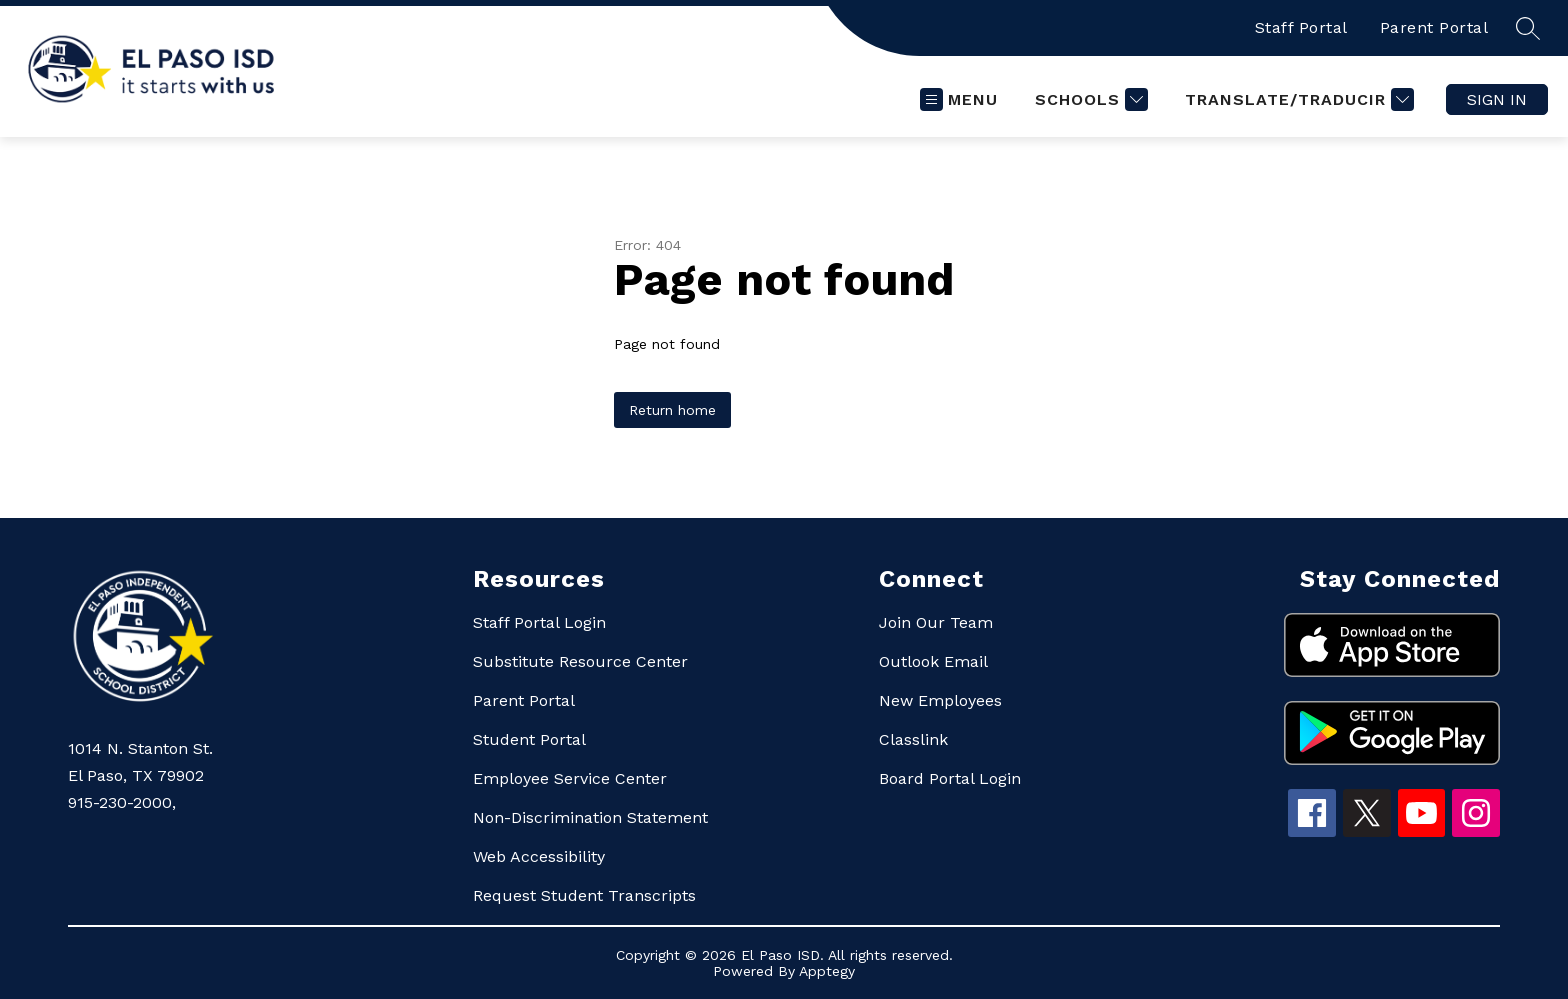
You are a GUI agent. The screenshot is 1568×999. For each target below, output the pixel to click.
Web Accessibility (539, 856)
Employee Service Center (570, 778)
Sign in (1497, 99)
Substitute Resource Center (580, 661)
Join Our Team (936, 622)
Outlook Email (933, 661)
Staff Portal (1301, 27)
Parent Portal (1434, 27)
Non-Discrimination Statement (590, 817)
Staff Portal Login (539, 622)
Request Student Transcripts (584, 895)
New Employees (940, 700)
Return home (672, 410)
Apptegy (827, 971)
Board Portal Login (950, 778)
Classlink (913, 739)
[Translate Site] (1297, 99)
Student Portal (529, 739)
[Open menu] (959, 99)
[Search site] (1528, 28)
